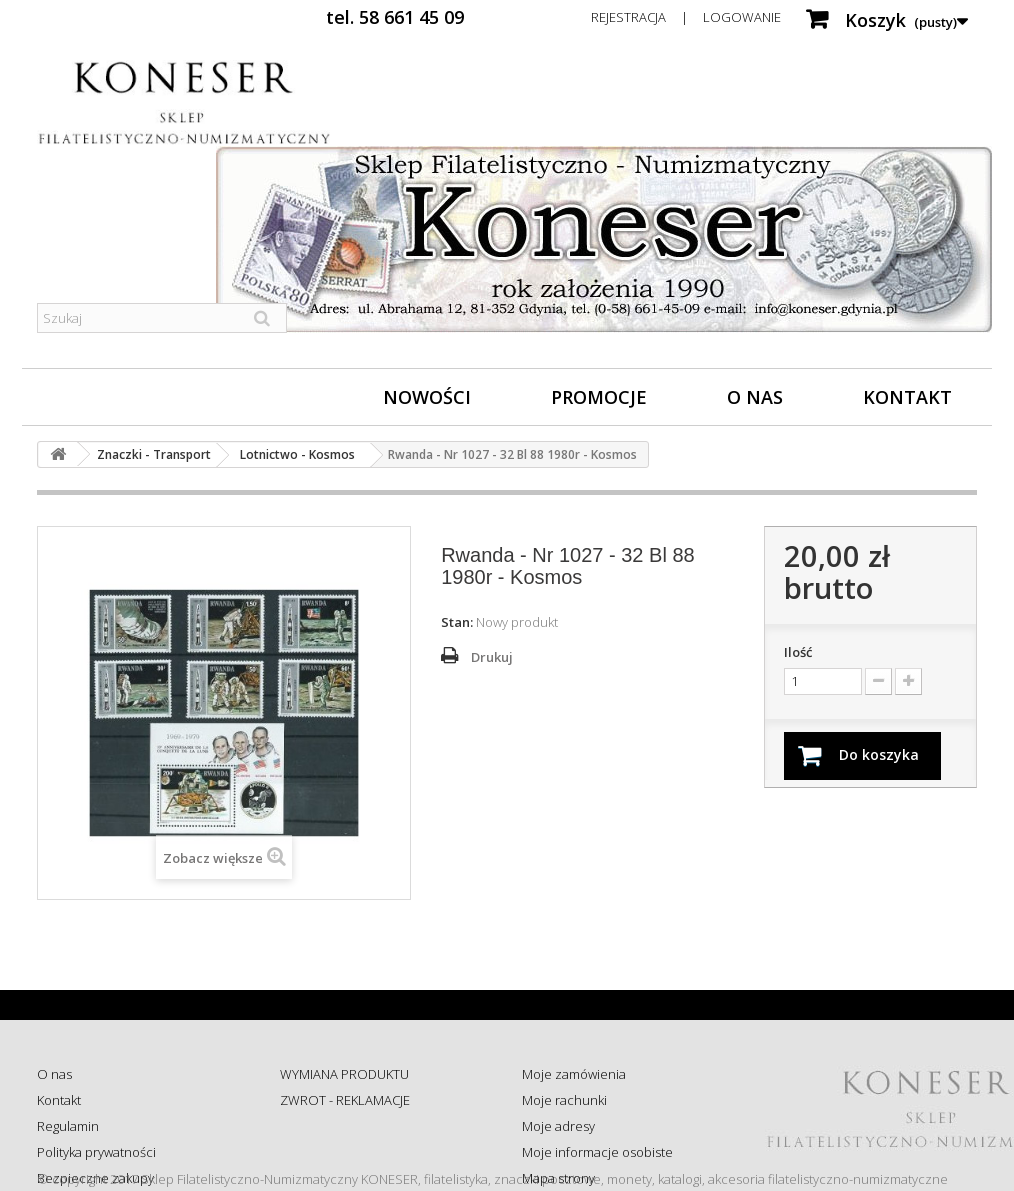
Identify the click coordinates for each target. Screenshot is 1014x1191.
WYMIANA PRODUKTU (344, 1074)
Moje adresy (558, 1126)
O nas (755, 397)
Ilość (798, 652)
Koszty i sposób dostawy (351, 1178)
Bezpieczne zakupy (95, 1178)
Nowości (427, 397)
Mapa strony (558, 1178)
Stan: (457, 622)
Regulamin (68, 1126)
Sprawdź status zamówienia (361, 1152)
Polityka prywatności (96, 1152)
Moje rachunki (564, 1100)
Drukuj (492, 657)
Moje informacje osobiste (597, 1152)
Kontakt (907, 397)
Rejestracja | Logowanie (686, 17)
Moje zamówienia (574, 1074)
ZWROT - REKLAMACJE (345, 1100)
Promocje (599, 397)
